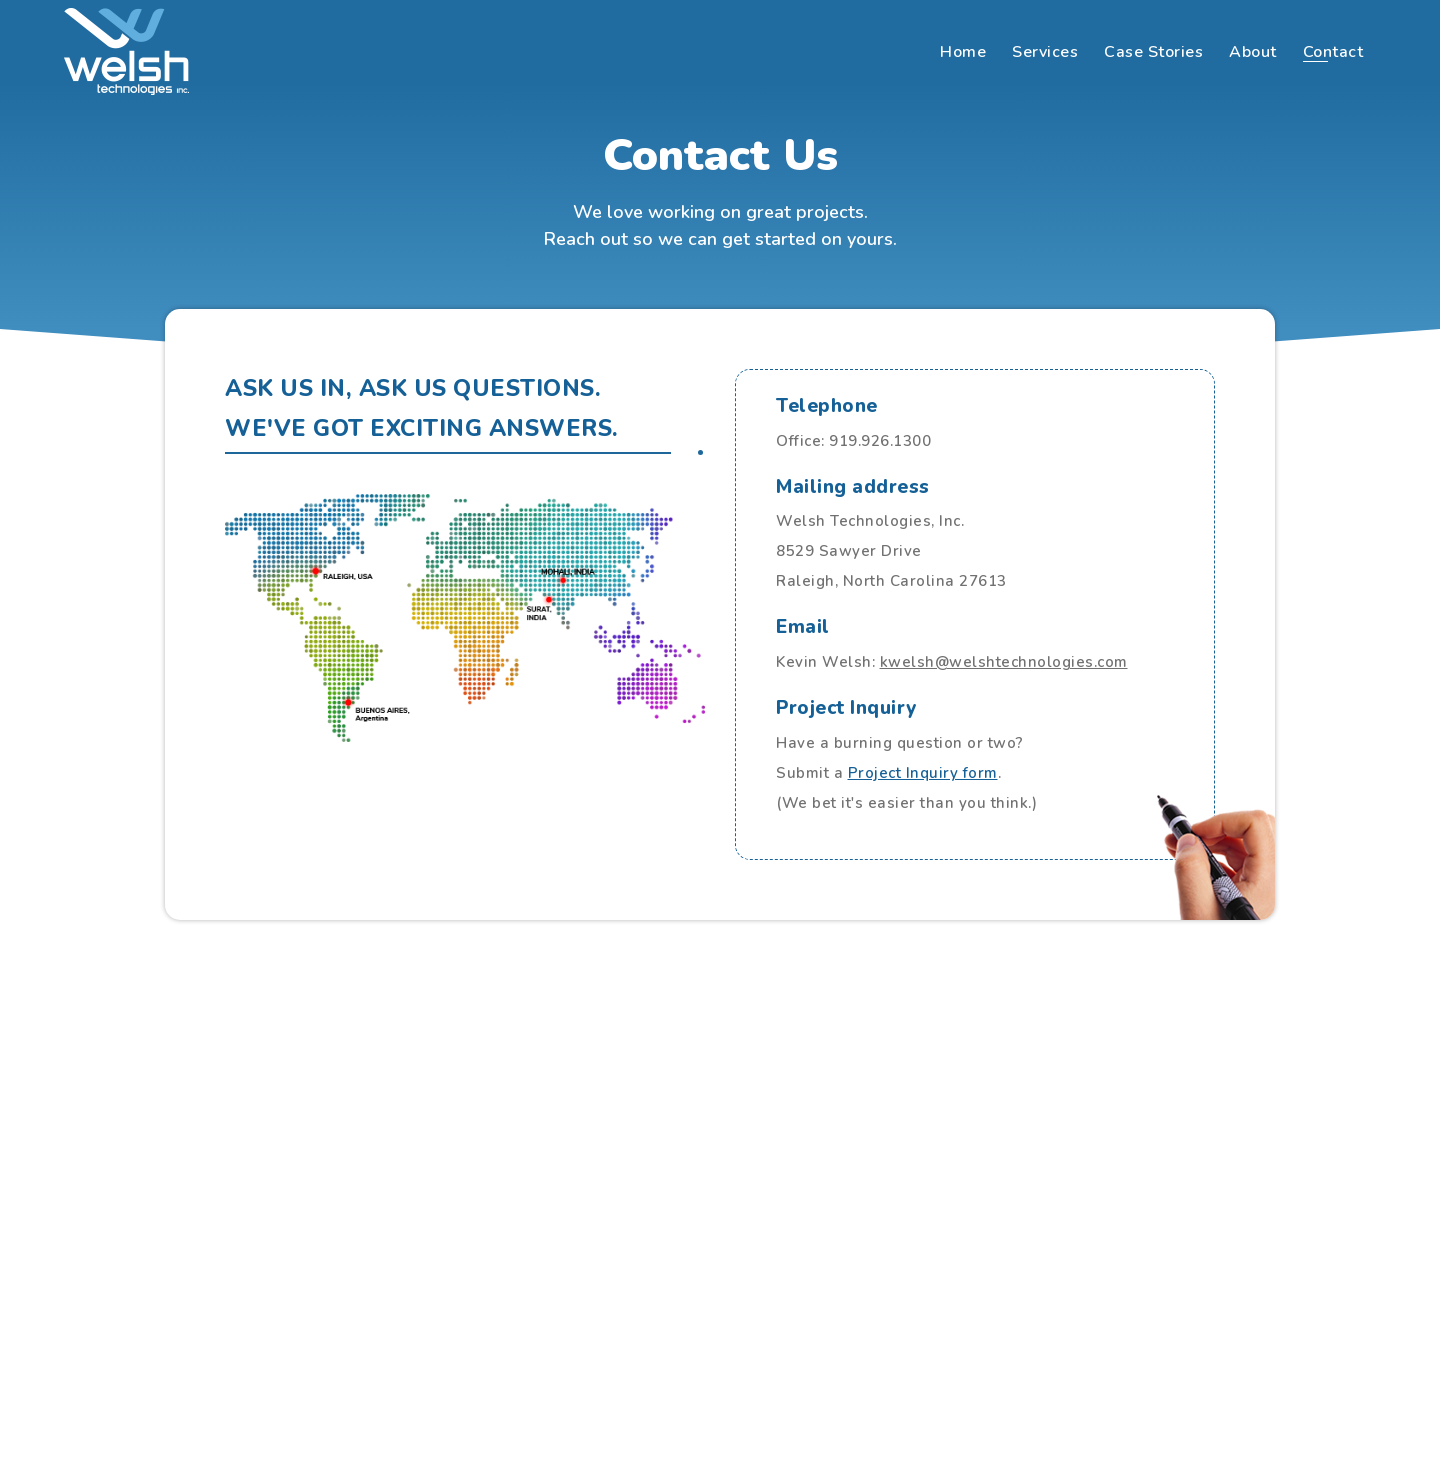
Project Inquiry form (923, 773)
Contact (1333, 52)
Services (1045, 52)
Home (963, 52)
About (1253, 52)
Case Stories (1153, 52)
